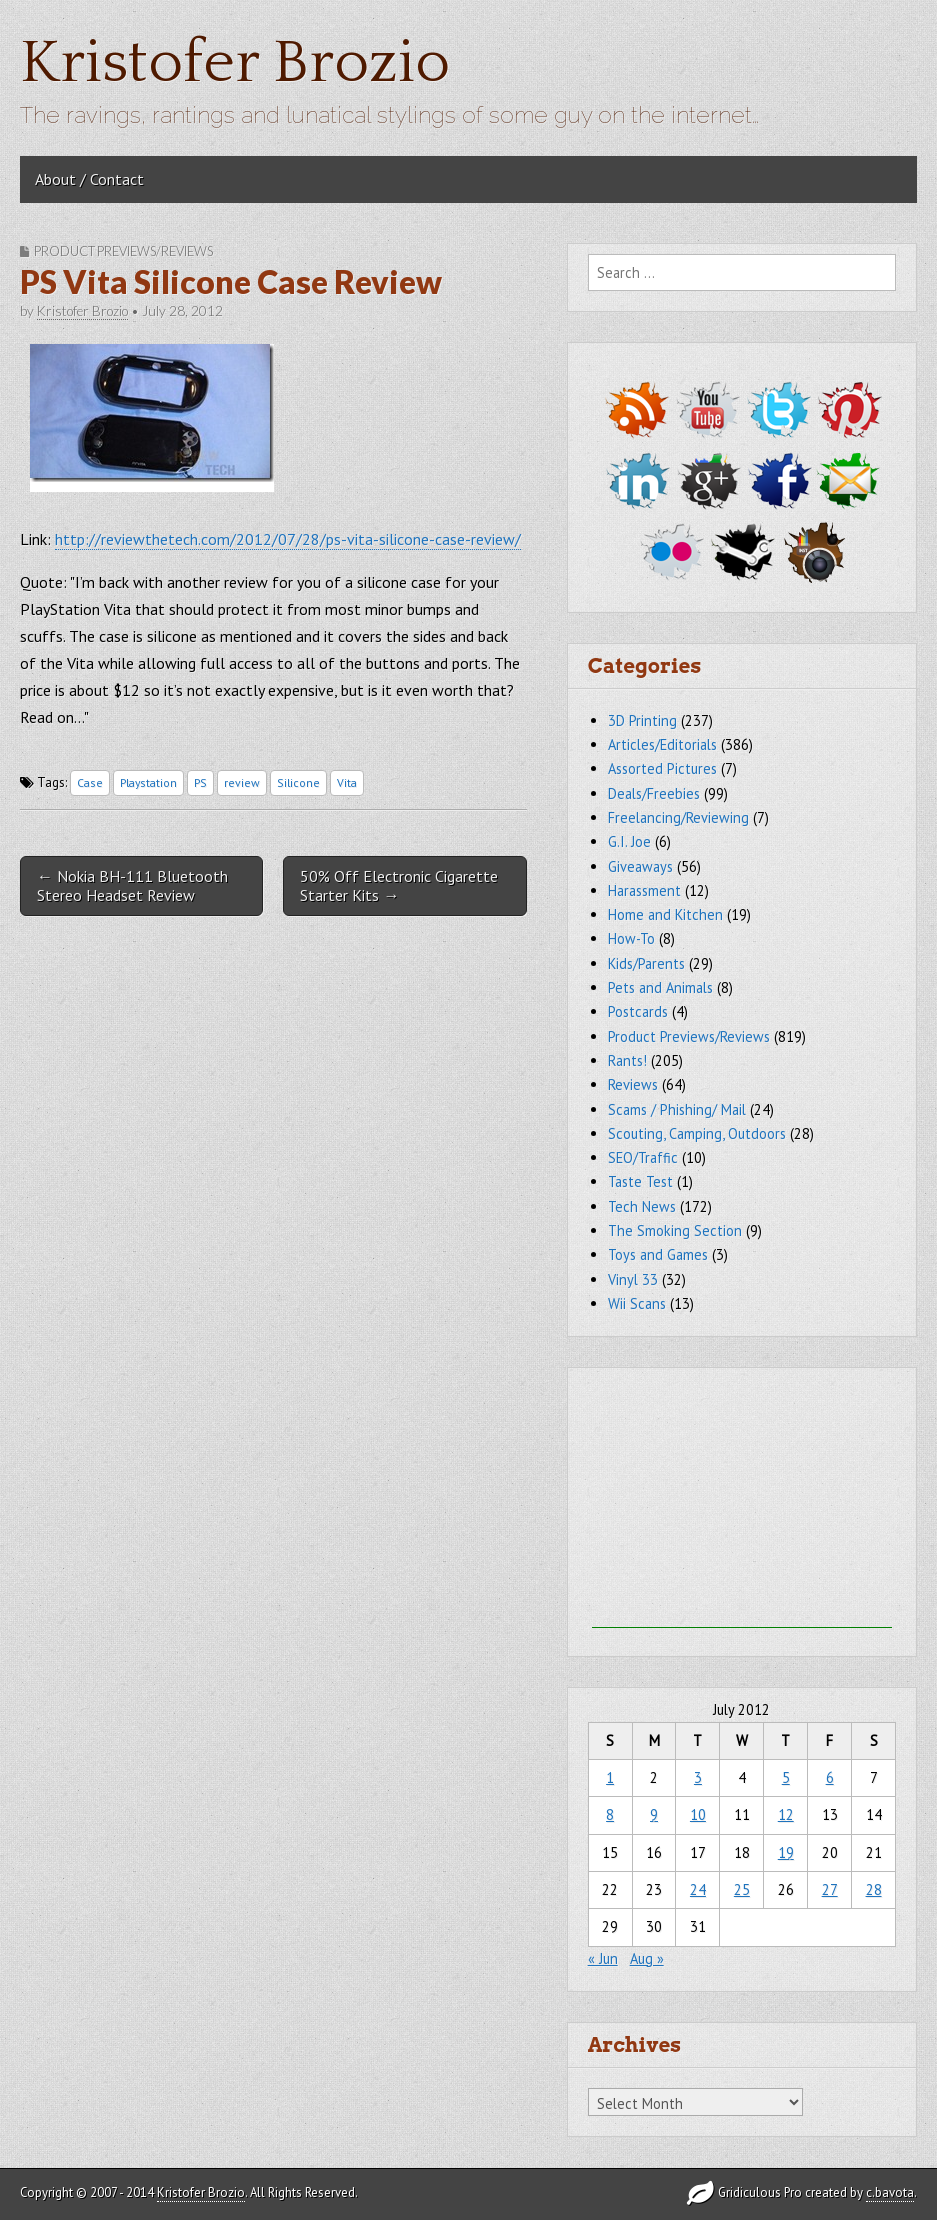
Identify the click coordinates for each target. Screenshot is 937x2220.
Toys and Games (658, 1254)
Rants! (627, 1060)
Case (90, 782)
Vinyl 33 (633, 1279)
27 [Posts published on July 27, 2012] (830, 1889)
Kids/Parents (646, 963)
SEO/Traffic (643, 1157)
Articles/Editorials (662, 744)
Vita (347, 782)
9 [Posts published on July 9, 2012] (654, 1814)
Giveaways (640, 866)
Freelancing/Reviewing (678, 817)
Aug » (647, 1958)
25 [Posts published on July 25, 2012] (742, 1889)
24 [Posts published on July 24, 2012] (698, 1889)
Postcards (638, 1011)
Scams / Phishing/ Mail (677, 1109)
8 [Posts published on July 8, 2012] (610, 1814)
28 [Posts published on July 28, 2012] (874, 1889)
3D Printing (642, 720)
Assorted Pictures (662, 768)
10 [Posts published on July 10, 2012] (698, 1814)
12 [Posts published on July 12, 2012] (786, 1814)
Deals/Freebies (654, 793)
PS (200, 782)
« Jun (603, 1958)
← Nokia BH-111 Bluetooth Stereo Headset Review (132, 885)
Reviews (633, 1084)
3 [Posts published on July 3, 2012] (698, 1777)
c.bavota (890, 2192)
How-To (631, 938)
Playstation (148, 782)
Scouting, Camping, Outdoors (697, 1133)
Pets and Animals (660, 987)
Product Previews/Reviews (123, 251)
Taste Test (640, 1181)
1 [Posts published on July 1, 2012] (610, 1777)
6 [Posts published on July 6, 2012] (830, 1777)
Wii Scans (637, 1303)
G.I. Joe (629, 841)
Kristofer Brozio (235, 63)
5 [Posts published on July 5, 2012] (786, 1777)
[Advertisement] (742, 1503)
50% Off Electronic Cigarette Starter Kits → (399, 885)
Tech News (642, 1206)
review (242, 782)
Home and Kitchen (665, 914)
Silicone (298, 782)
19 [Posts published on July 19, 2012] (786, 1852)
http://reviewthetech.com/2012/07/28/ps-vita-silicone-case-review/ (288, 539)
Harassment (644, 890)
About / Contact (89, 179)
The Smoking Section (675, 1230)
